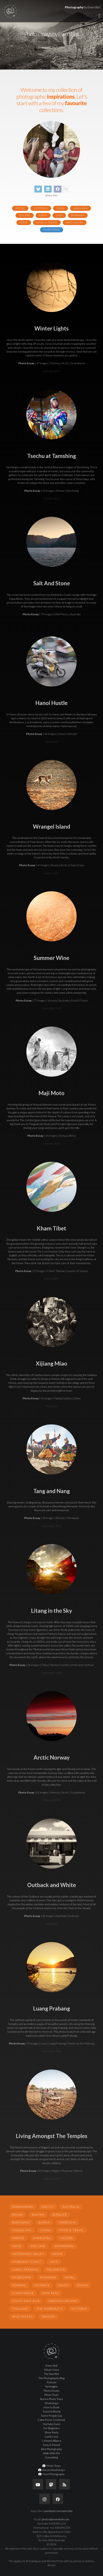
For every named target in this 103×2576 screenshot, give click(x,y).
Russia (82, 2285)
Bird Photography (51, 2449)
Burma (44, 2222)
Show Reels (51, 2432)
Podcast (52, 2382)
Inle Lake (38, 2246)
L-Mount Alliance (51, 2440)
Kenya (43, 215)
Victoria (79, 2308)
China (60, 208)
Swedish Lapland (63, 2300)
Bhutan (38, 2214)
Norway (19, 2285)
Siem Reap (50, 2293)
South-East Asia (26, 2300)
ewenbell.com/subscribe (58, 2511)
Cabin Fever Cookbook (51, 2419)
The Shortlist (51, 2373)
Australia (41, 208)
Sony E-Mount (51, 2444)
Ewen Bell (51, 2365)
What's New (51, 2369)
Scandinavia (23, 2293)
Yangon (48, 2316)
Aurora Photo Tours (51, 2398)
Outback (42, 2285)
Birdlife (60, 2214)
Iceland (24, 215)
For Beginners (51, 2428)
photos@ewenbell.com (55, 2519)
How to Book (51, 2407)
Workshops (51, 2403)
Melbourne (21, 2277)
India (16, 2246)
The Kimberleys (50, 2308)
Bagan (17, 2214)
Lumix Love (51, 2436)
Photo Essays (51, 2390)
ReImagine (51, 2386)
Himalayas (80, 208)
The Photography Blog (51, 2378)
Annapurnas (22, 2206)
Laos (59, 215)
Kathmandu (64, 2246)
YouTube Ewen (51, 2424)
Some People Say (51, 2415)
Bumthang (21, 2222)
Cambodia (67, 2222)
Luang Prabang (25, 2269)
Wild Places (74, 222)
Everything (51, 229)
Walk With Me (51, 2453)
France (18, 2238)
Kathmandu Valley (28, 2253)
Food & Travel (46, 222)
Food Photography (51, 2474)
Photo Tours (51, 2394)
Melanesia (56, 2269)
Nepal (24, 222)
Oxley (63, 2285)
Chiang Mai (22, 2230)
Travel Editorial (51, 2411)
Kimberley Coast (26, 2261)
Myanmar (77, 215)
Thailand (20, 2308)
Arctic (20, 208)
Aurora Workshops (51, 2469)
